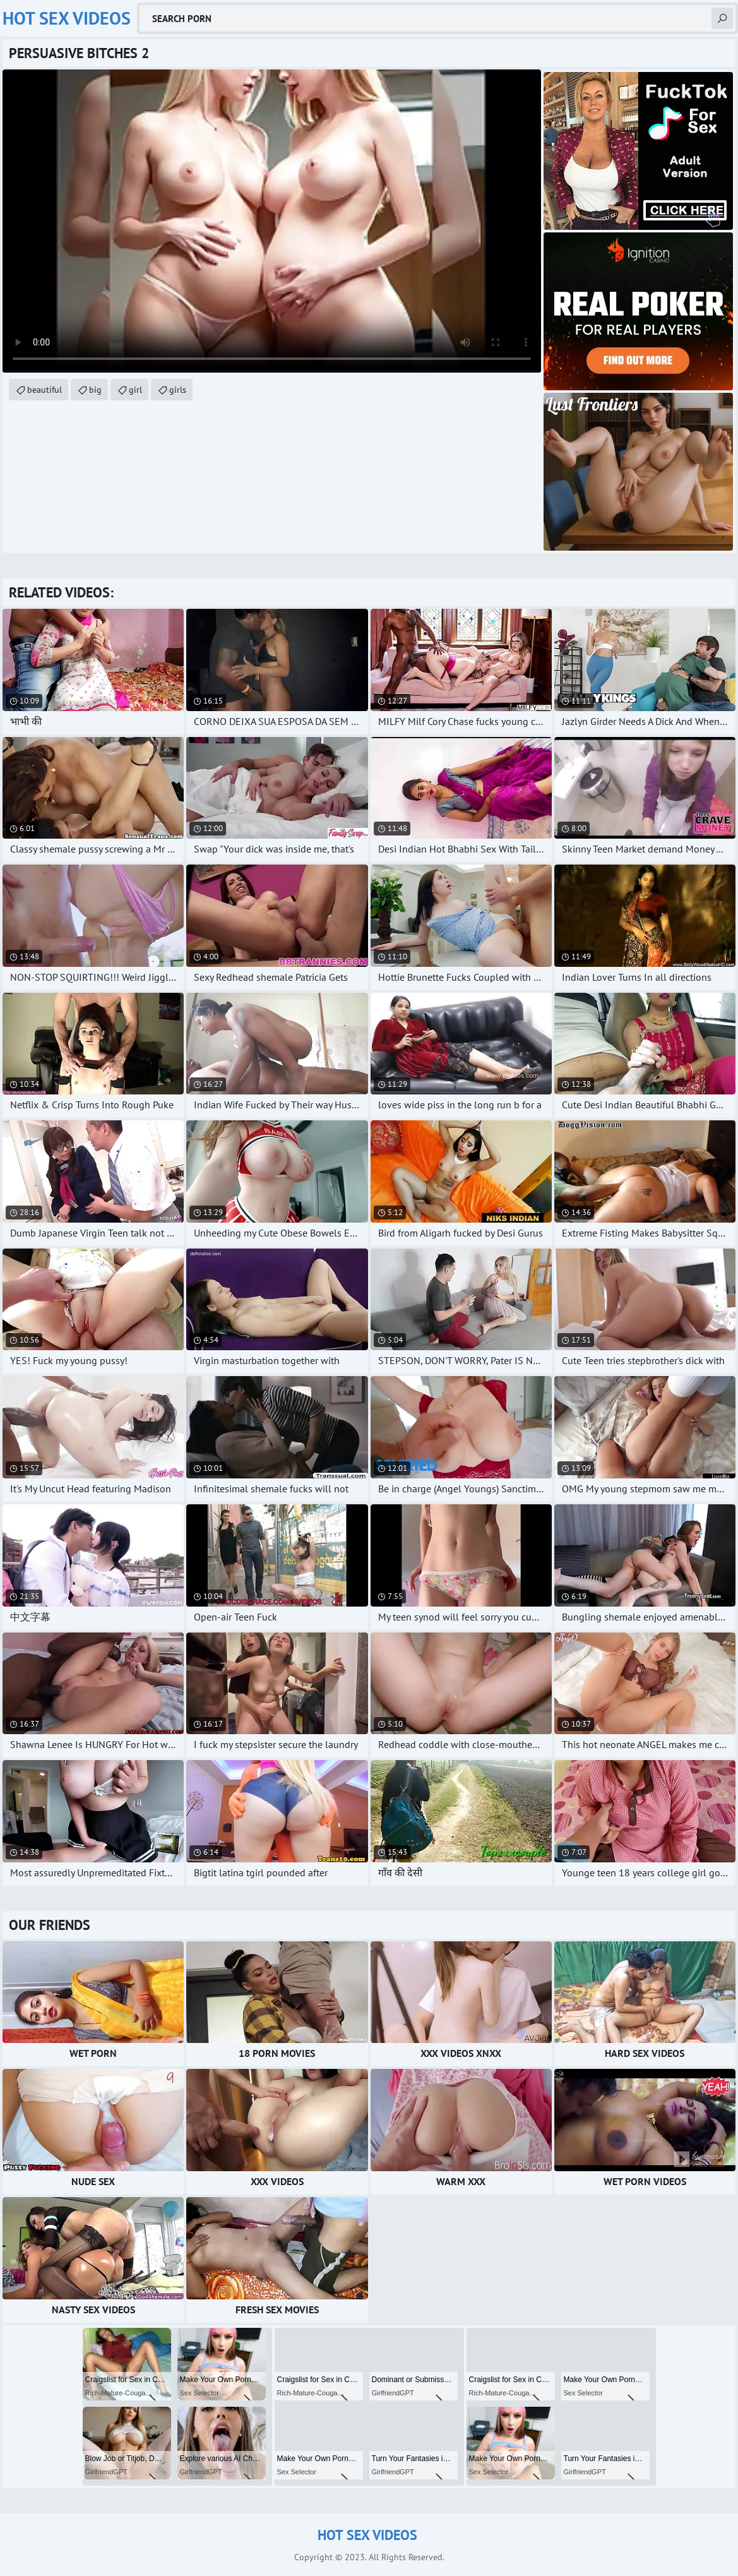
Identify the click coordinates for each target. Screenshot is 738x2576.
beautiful (44, 389)
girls (177, 389)
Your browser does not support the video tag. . (272, 221)
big (95, 389)
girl (135, 389)
